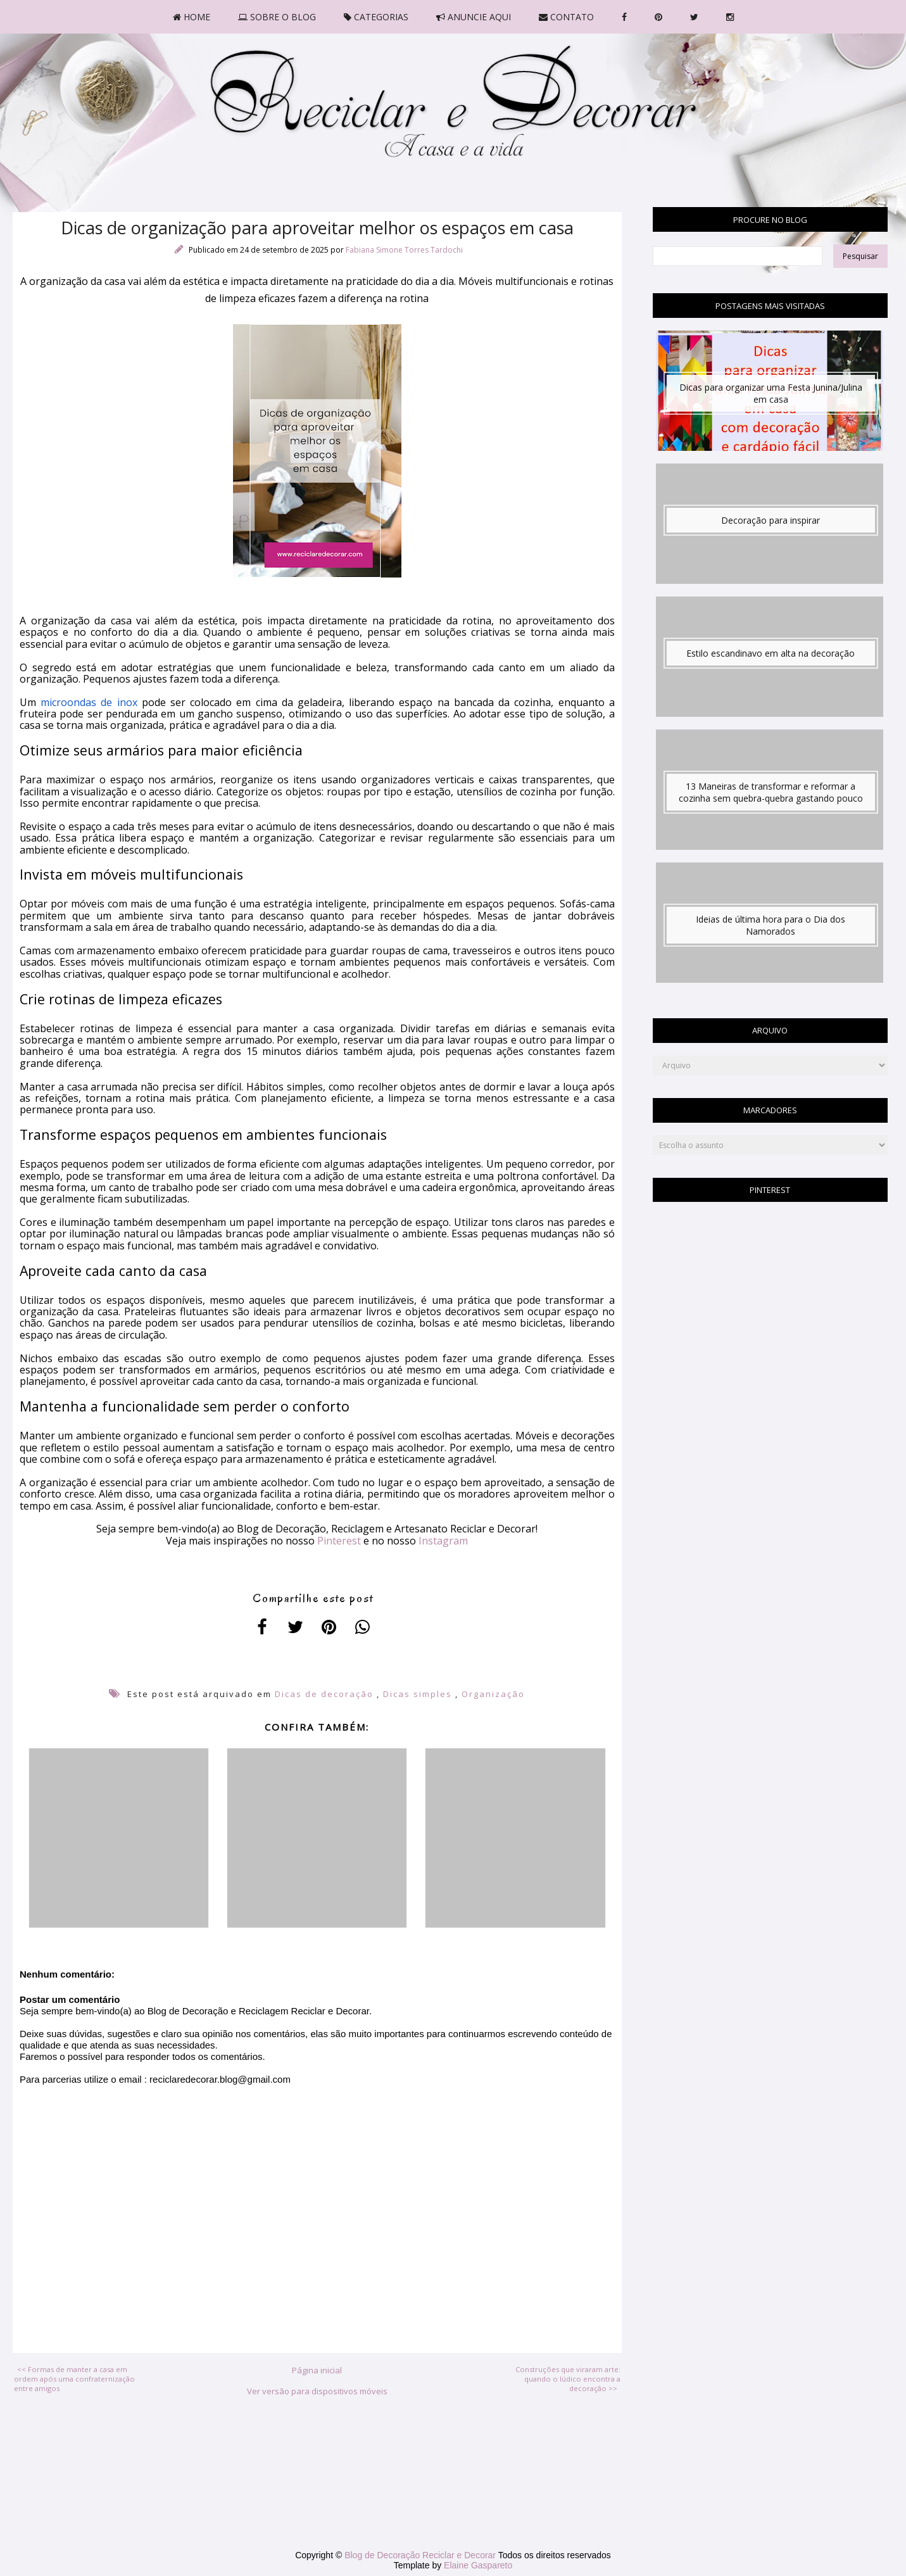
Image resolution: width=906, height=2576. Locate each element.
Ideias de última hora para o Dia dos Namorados (770, 925)
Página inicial (317, 2370)
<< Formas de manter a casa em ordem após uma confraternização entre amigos (74, 2378)
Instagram (443, 1541)
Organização (493, 1694)
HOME (191, 17)
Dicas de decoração (324, 1694)
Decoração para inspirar (770, 520)
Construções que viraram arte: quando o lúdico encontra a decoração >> (567, 2378)
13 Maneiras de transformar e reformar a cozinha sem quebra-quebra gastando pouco (771, 792)
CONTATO (566, 17)
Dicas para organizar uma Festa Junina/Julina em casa (770, 393)
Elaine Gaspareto (478, 2565)
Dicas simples (417, 1694)
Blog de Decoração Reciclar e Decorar (421, 2555)
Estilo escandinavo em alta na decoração (770, 653)
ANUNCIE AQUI (473, 17)
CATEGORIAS (376, 17)
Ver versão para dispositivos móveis (317, 2391)
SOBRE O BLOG (277, 17)
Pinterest (339, 1541)
